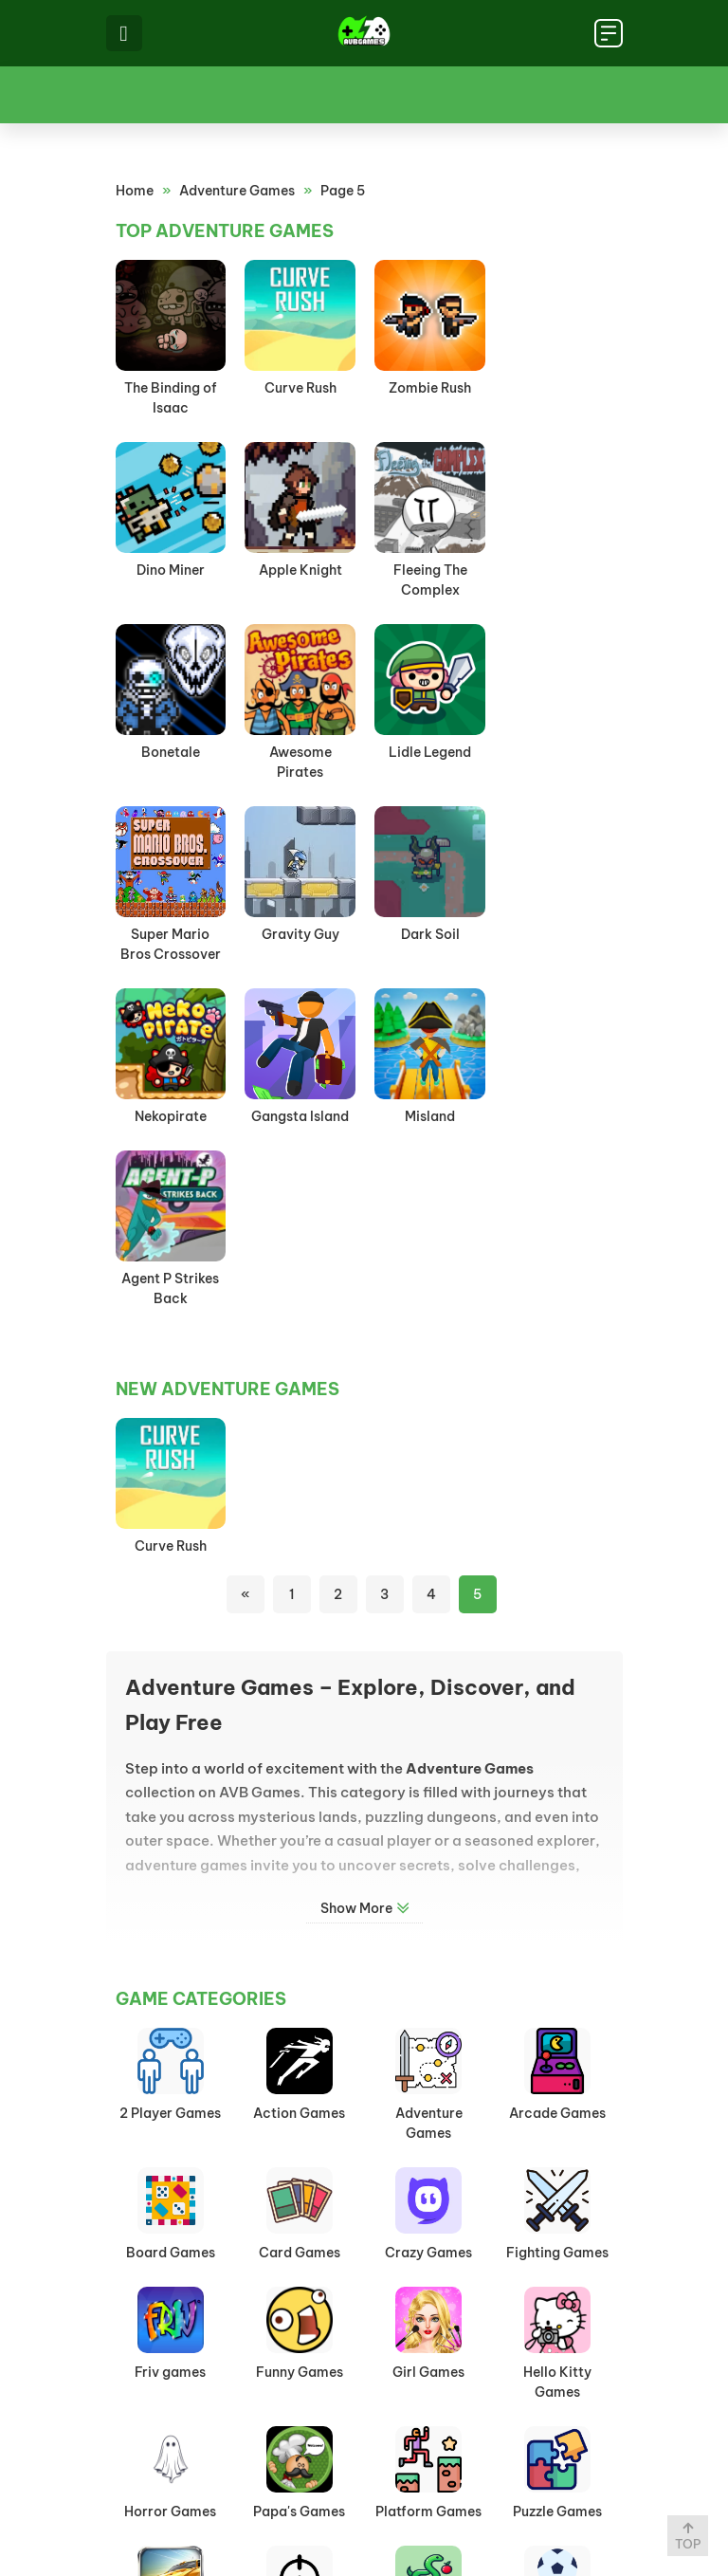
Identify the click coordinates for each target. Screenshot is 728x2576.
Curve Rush (300, 387)
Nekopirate (171, 934)
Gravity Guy (428, 752)
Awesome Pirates (557, 579)
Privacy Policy (356, 2503)
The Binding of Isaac (170, 397)
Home (135, 190)
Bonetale (428, 570)
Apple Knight (170, 570)
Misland (429, 934)
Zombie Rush (429, 387)
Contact (472, 2503)
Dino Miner (557, 387)
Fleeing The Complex (300, 579)
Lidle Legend (170, 752)
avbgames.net (369, 2535)
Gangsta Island (299, 934)
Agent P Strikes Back (558, 944)
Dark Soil (557, 752)
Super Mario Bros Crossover (299, 762)
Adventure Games (237, 190)
